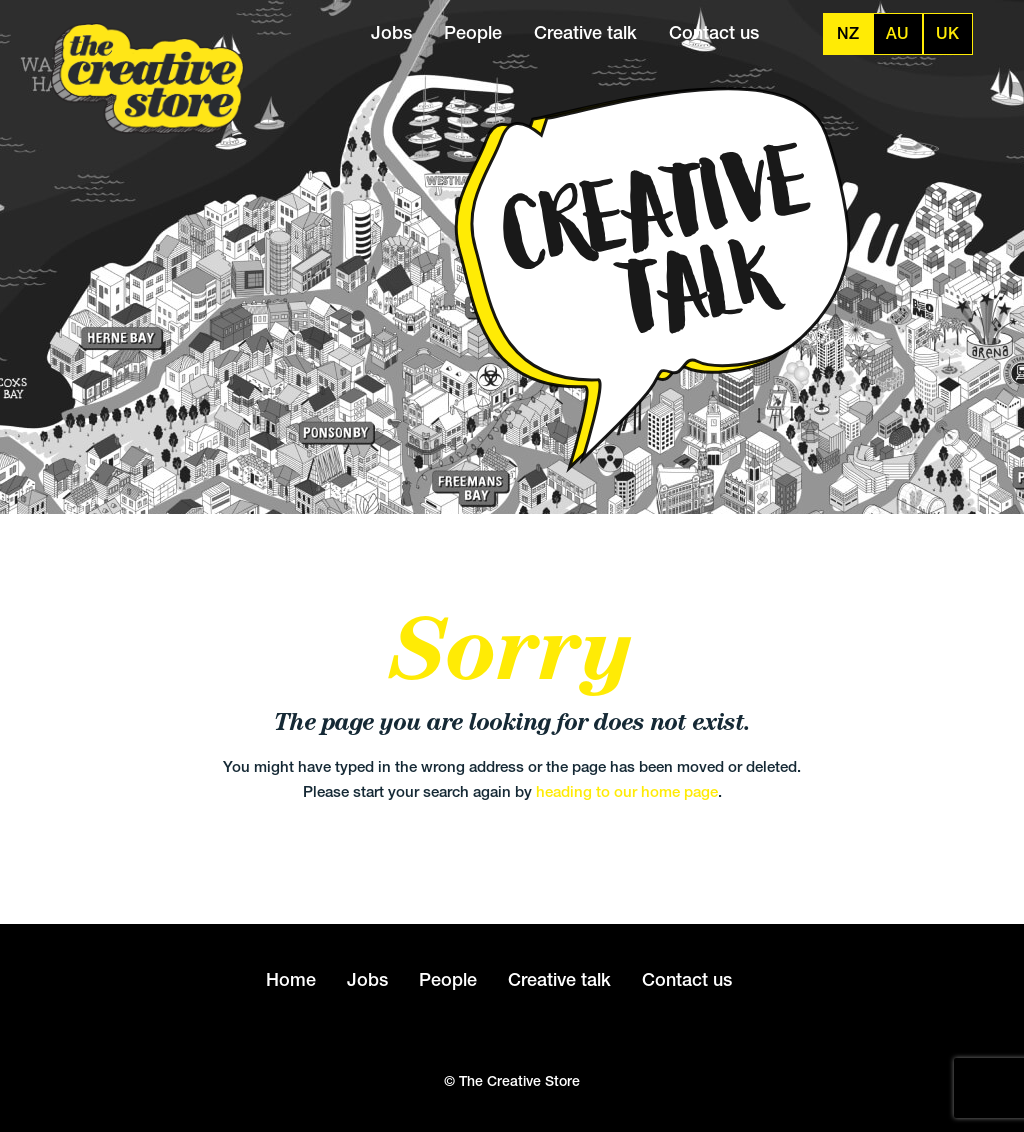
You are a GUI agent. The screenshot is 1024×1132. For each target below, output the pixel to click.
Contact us (714, 32)
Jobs (391, 32)
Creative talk (585, 32)
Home (291, 979)
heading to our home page (627, 791)
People (473, 32)
